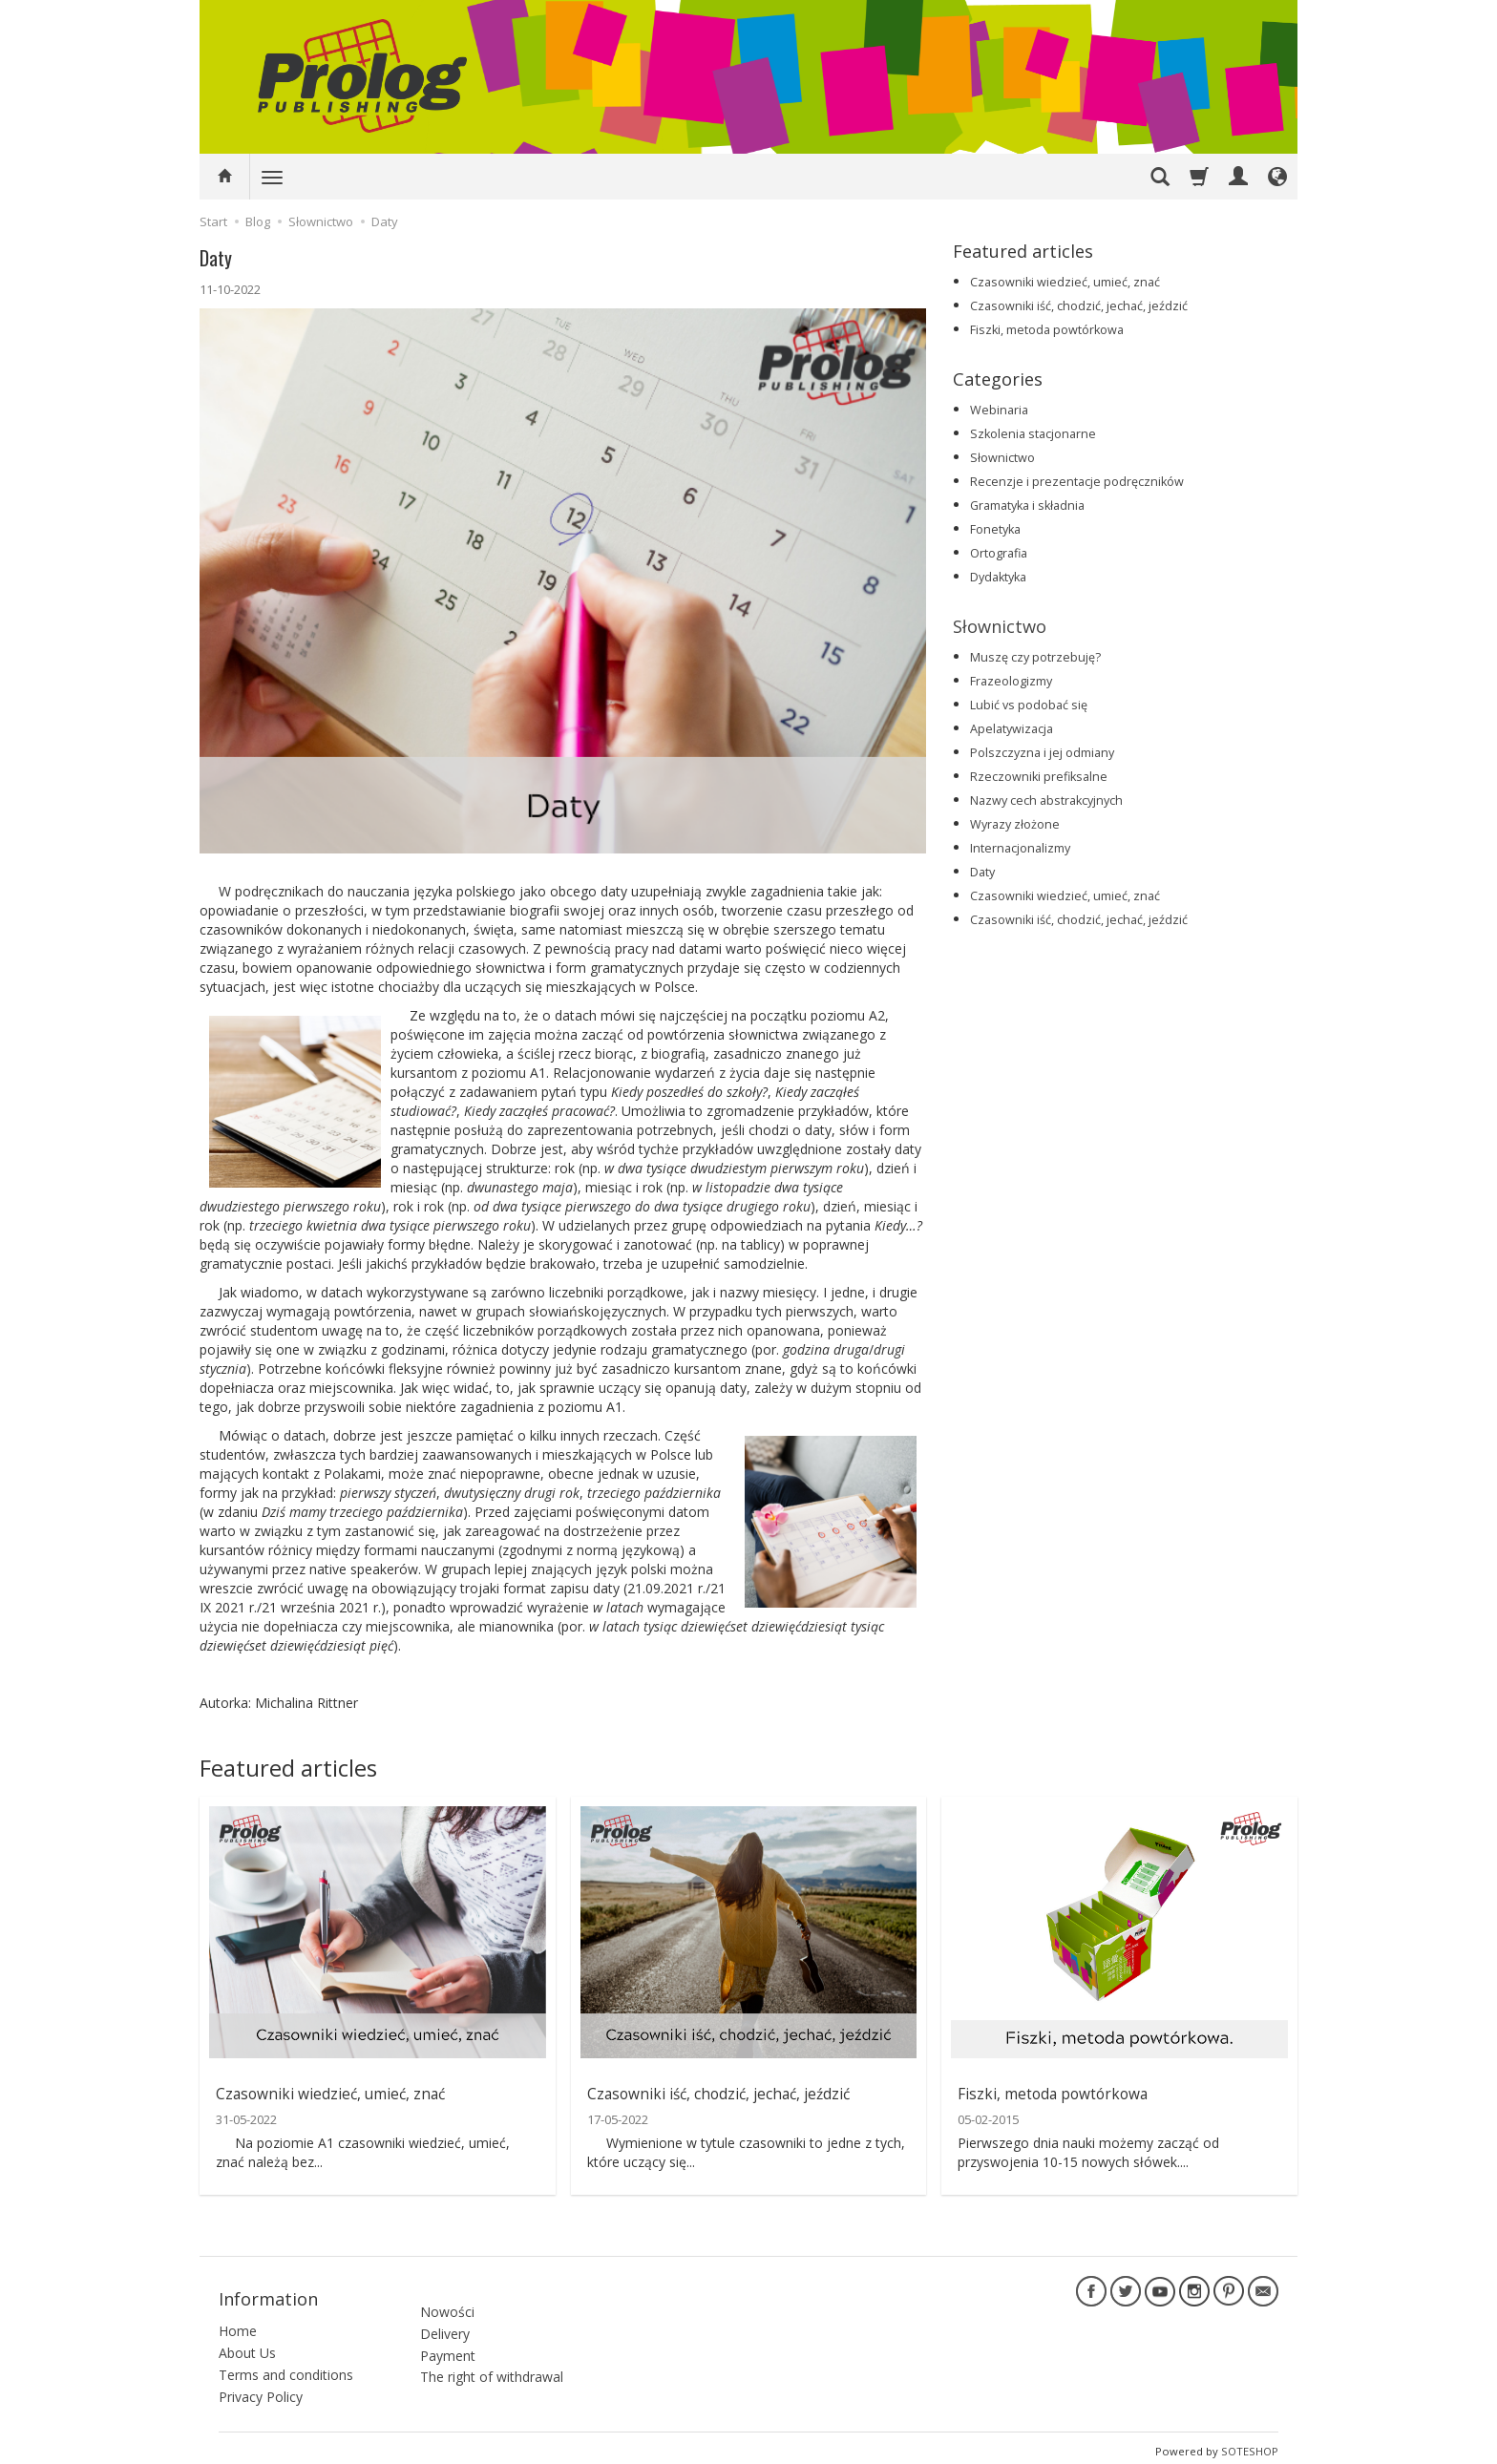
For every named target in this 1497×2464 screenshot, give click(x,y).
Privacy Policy (261, 2390)
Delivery (445, 2317)
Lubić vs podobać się (1028, 705)
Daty (982, 872)
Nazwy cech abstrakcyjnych (1046, 800)
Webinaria (999, 410)
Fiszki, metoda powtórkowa (1047, 330)
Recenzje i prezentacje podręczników (1077, 482)
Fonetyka (995, 529)
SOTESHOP (1249, 2444)
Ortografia (998, 553)
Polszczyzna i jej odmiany (1042, 753)
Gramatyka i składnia (1027, 505)
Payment (447, 2339)
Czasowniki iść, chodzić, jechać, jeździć (1079, 306)
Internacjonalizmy (1020, 848)
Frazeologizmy (1011, 681)
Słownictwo (1002, 458)
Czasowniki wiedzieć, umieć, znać (1065, 282)
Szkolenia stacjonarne (1033, 434)
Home (238, 2324)
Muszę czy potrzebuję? (1035, 657)
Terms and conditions (286, 2368)
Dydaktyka (998, 577)
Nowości (447, 2295)
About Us (247, 2346)
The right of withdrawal (491, 2361)
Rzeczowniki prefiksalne (1038, 777)
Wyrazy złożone (1015, 824)
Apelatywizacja (1011, 729)
